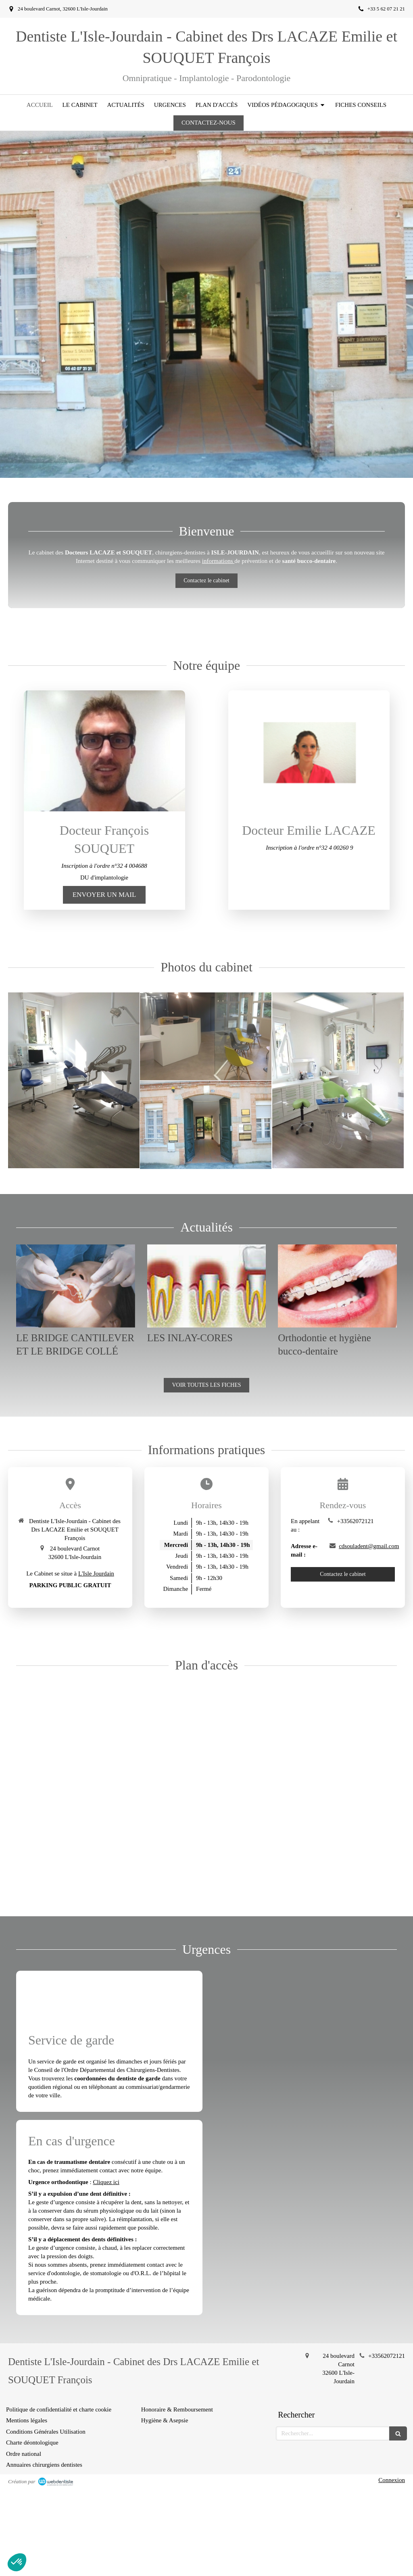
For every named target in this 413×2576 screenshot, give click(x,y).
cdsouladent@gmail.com (369, 1546)
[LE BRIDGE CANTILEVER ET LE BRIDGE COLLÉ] (75, 1286)
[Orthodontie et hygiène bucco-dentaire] (337, 1286)
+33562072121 (355, 1521)
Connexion (391, 2480)
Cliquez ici (106, 2182)
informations (218, 561)
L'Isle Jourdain (96, 1573)
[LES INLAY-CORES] (206, 1286)
